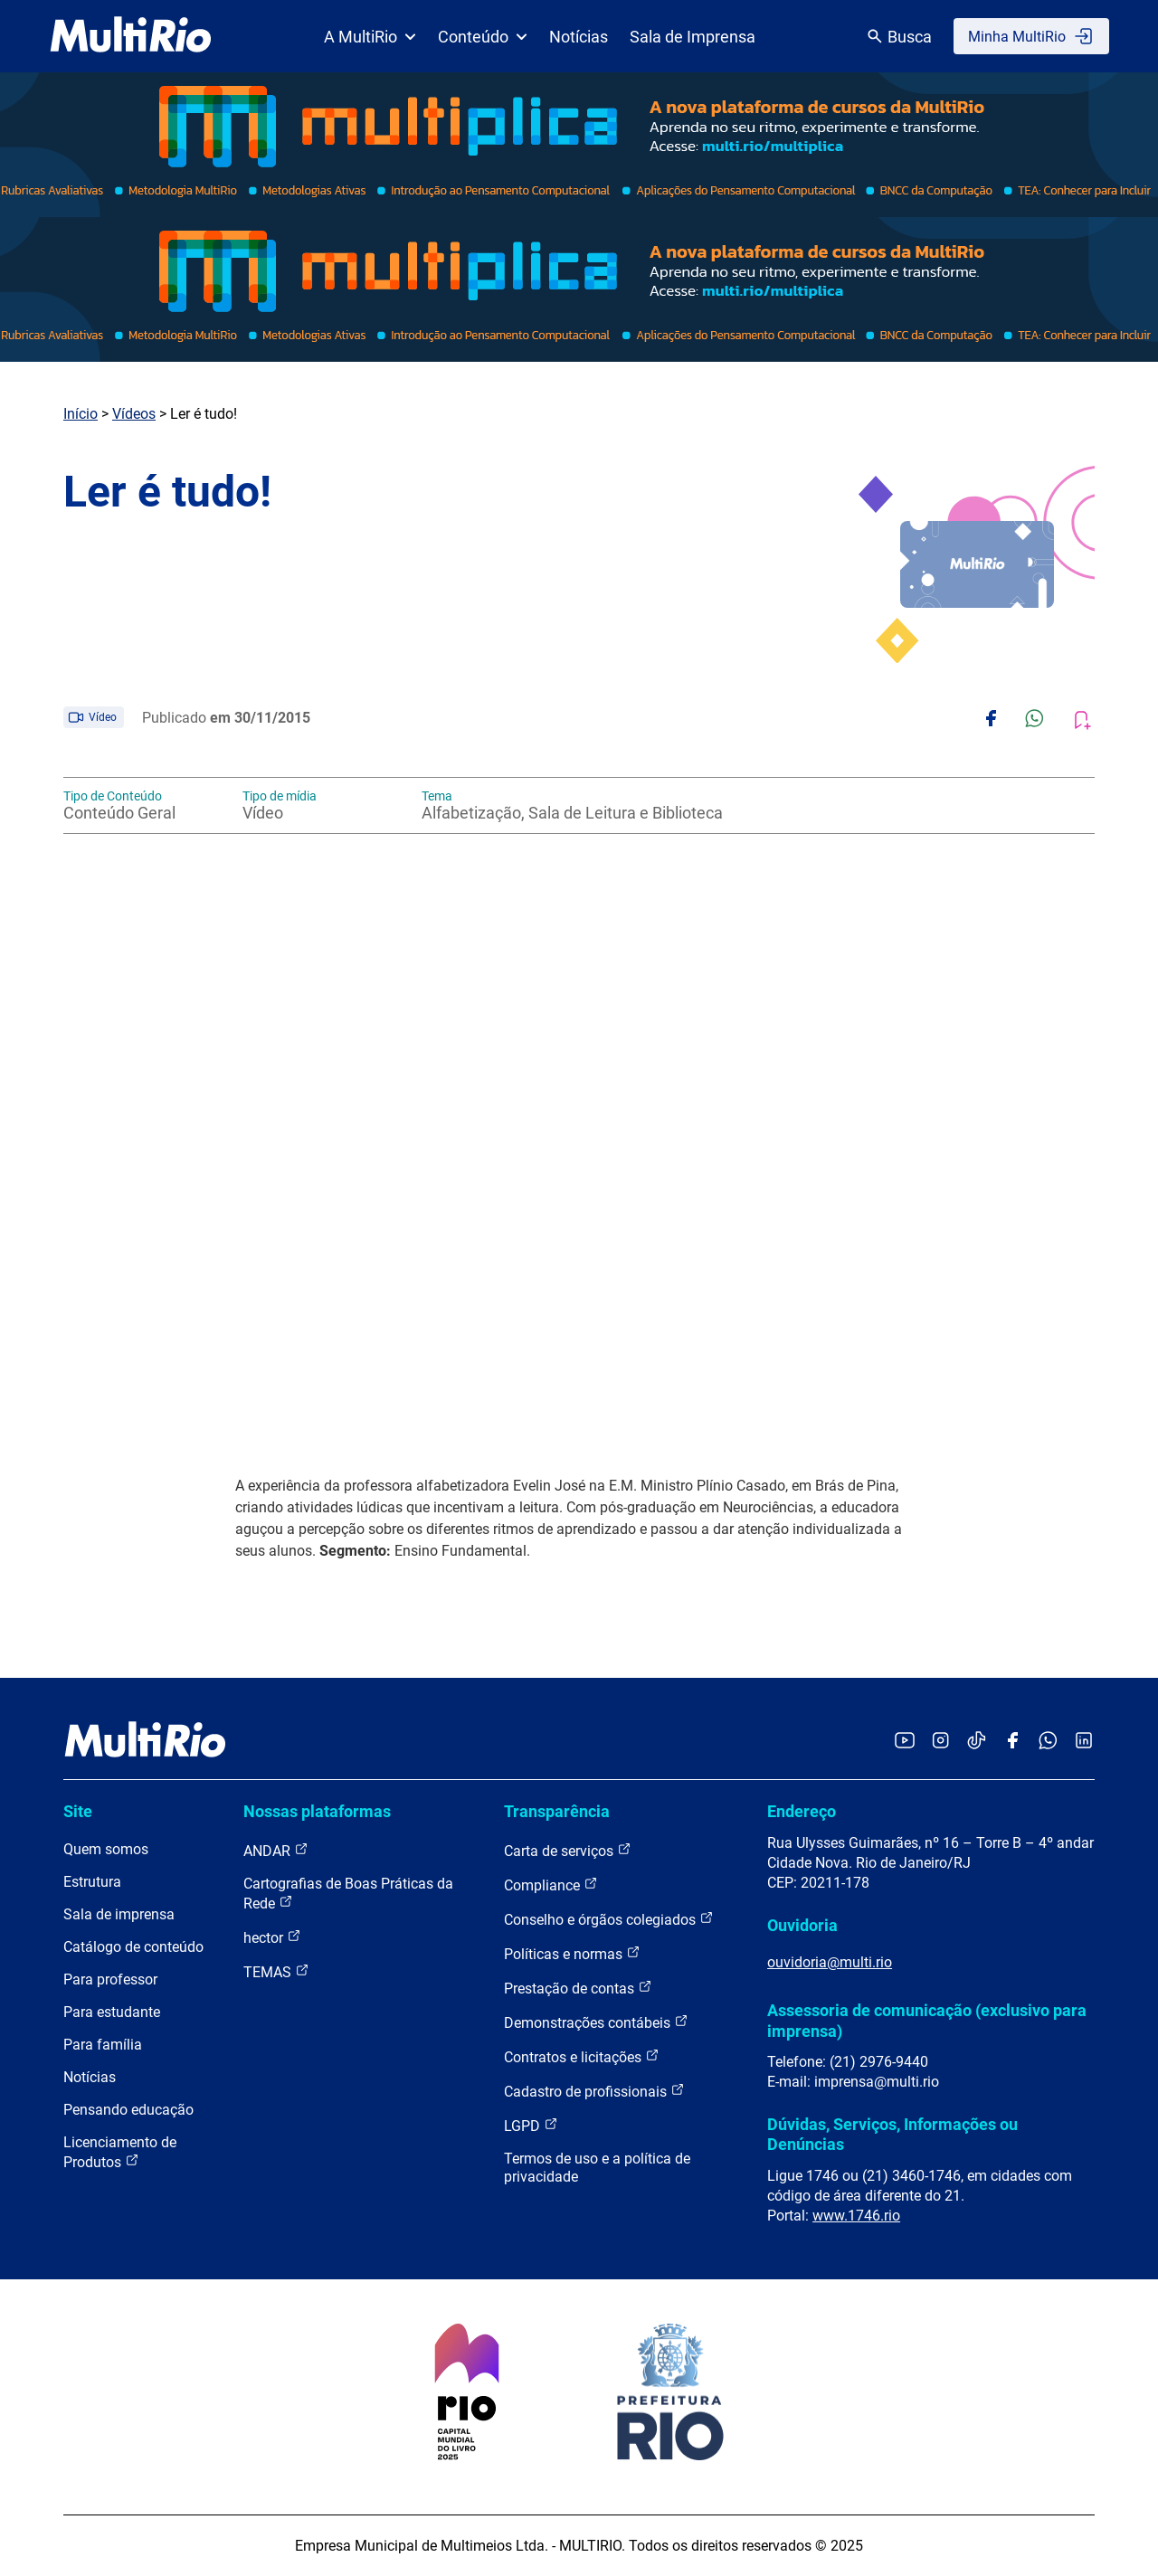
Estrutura (92, 1881)
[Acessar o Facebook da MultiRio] (1012, 1741)
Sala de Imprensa (692, 36)
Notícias (578, 36)
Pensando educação (128, 2109)
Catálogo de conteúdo (133, 1947)
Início (80, 413)
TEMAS (276, 1971)
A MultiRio (370, 36)
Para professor (110, 1979)
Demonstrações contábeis (596, 2021)
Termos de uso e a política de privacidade (597, 2167)
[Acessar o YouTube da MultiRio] (905, 1741)
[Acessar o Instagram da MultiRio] (940, 1741)
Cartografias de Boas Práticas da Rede (348, 1893)
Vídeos (134, 413)
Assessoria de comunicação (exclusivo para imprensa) (927, 2020)
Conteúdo (482, 36)
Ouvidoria (802, 1925)
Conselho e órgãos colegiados (609, 1918)
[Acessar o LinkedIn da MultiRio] (1084, 1741)
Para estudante (111, 2012)
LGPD (531, 2125)
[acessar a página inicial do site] (131, 36)
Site (77, 1811)
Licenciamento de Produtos (119, 2152)
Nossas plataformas (317, 1811)
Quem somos (105, 1849)
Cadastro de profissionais (594, 2090)
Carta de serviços (567, 1850)
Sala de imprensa (119, 1914)
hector (272, 1936)
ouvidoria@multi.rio (829, 1962)
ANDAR (275, 1850)
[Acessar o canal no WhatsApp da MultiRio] (1048, 1741)
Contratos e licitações (582, 2056)
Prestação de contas (578, 1987)
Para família (102, 2044)
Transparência (557, 1811)
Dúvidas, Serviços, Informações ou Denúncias (892, 2134)
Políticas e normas (572, 1953)
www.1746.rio (856, 2215)
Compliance (551, 1884)
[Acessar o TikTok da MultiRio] (976, 1741)
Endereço (801, 1811)
